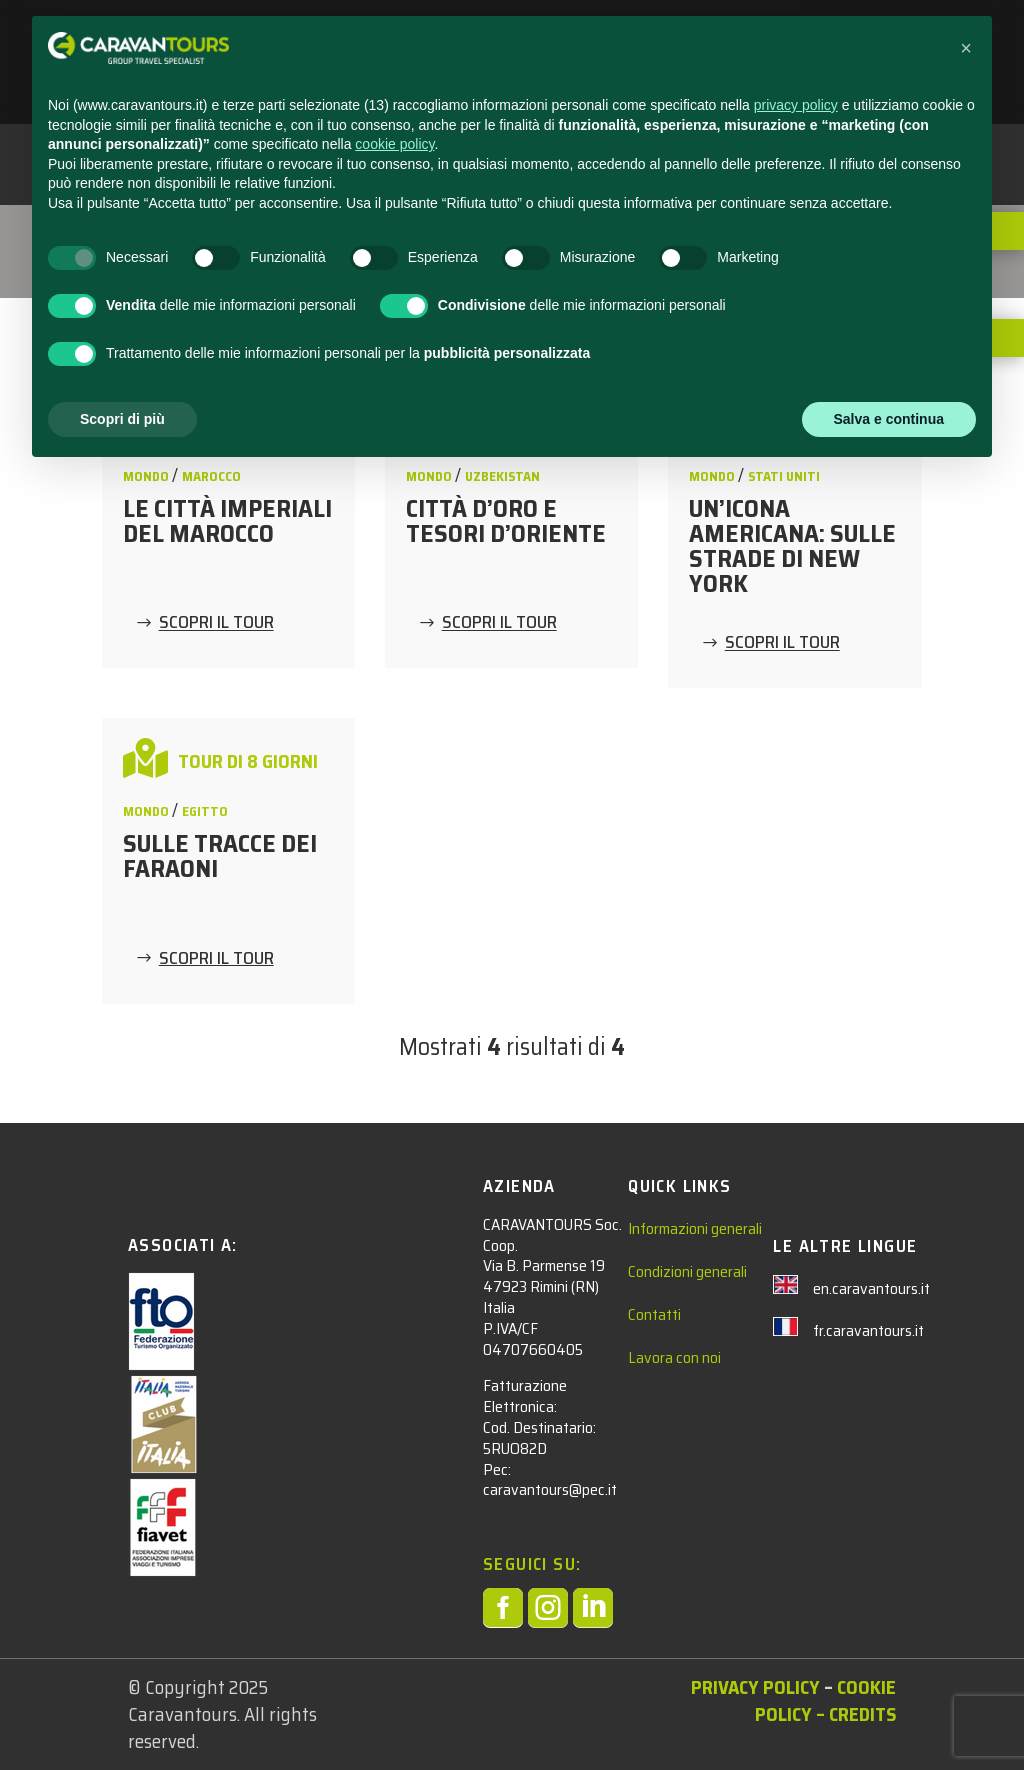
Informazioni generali (695, 1228)
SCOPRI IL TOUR (216, 623)
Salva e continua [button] (889, 1715)
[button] (966, 1345)
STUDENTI (450, 41)
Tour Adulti (162, 233)
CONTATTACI (738, 41)
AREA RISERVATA (473, 87)
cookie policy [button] (394, 1441)
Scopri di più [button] (122, 1715)
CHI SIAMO (842, 41)
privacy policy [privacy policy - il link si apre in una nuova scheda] (796, 1402)
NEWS (649, 41)
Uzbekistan (502, 476)
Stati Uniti (784, 476)
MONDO (147, 476)
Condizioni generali (687, 1271)
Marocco (211, 476)
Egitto (205, 811)
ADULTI (558, 41)
